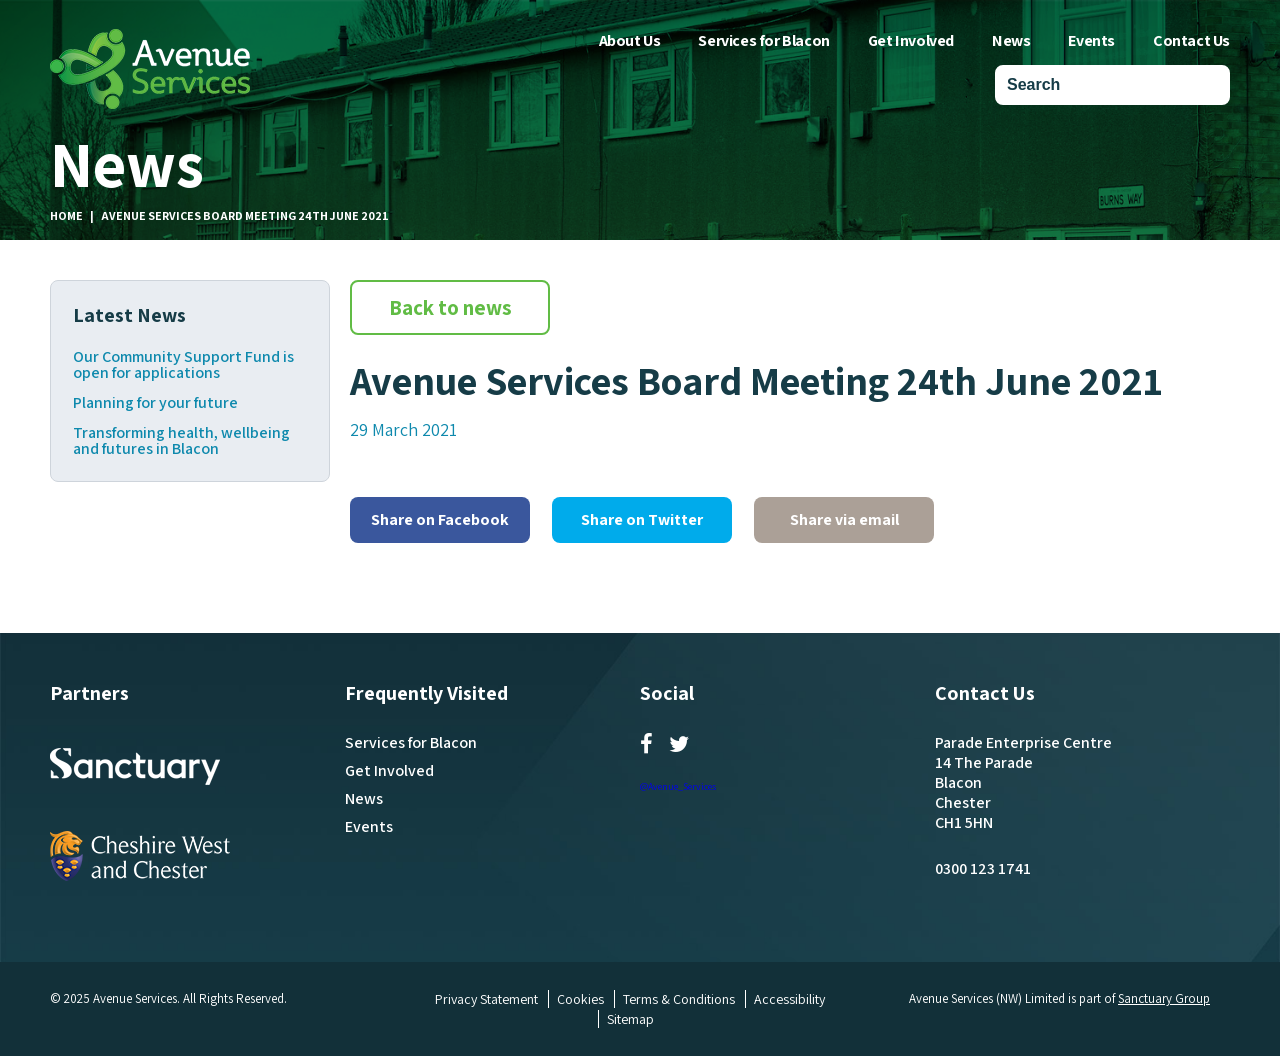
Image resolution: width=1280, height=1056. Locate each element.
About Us (630, 40)
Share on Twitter (642, 519)
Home (66, 215)
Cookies (580, 999)
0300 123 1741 (983, 868)
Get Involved (911, 40)
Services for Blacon (763, 40)
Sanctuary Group (1164, 998)
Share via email (844, 519)
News (1011, 40)
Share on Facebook (440, 519)
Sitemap (630, 1019)
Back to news (450, 307)
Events (1091, 40)
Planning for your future (155, 403)
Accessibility (789, 999)
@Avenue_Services (678, 786)
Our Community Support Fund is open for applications (183, 365)
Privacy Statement (486, 999)
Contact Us (1191, 40)
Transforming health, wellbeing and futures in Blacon (181, 441)
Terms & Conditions (679, 999)
